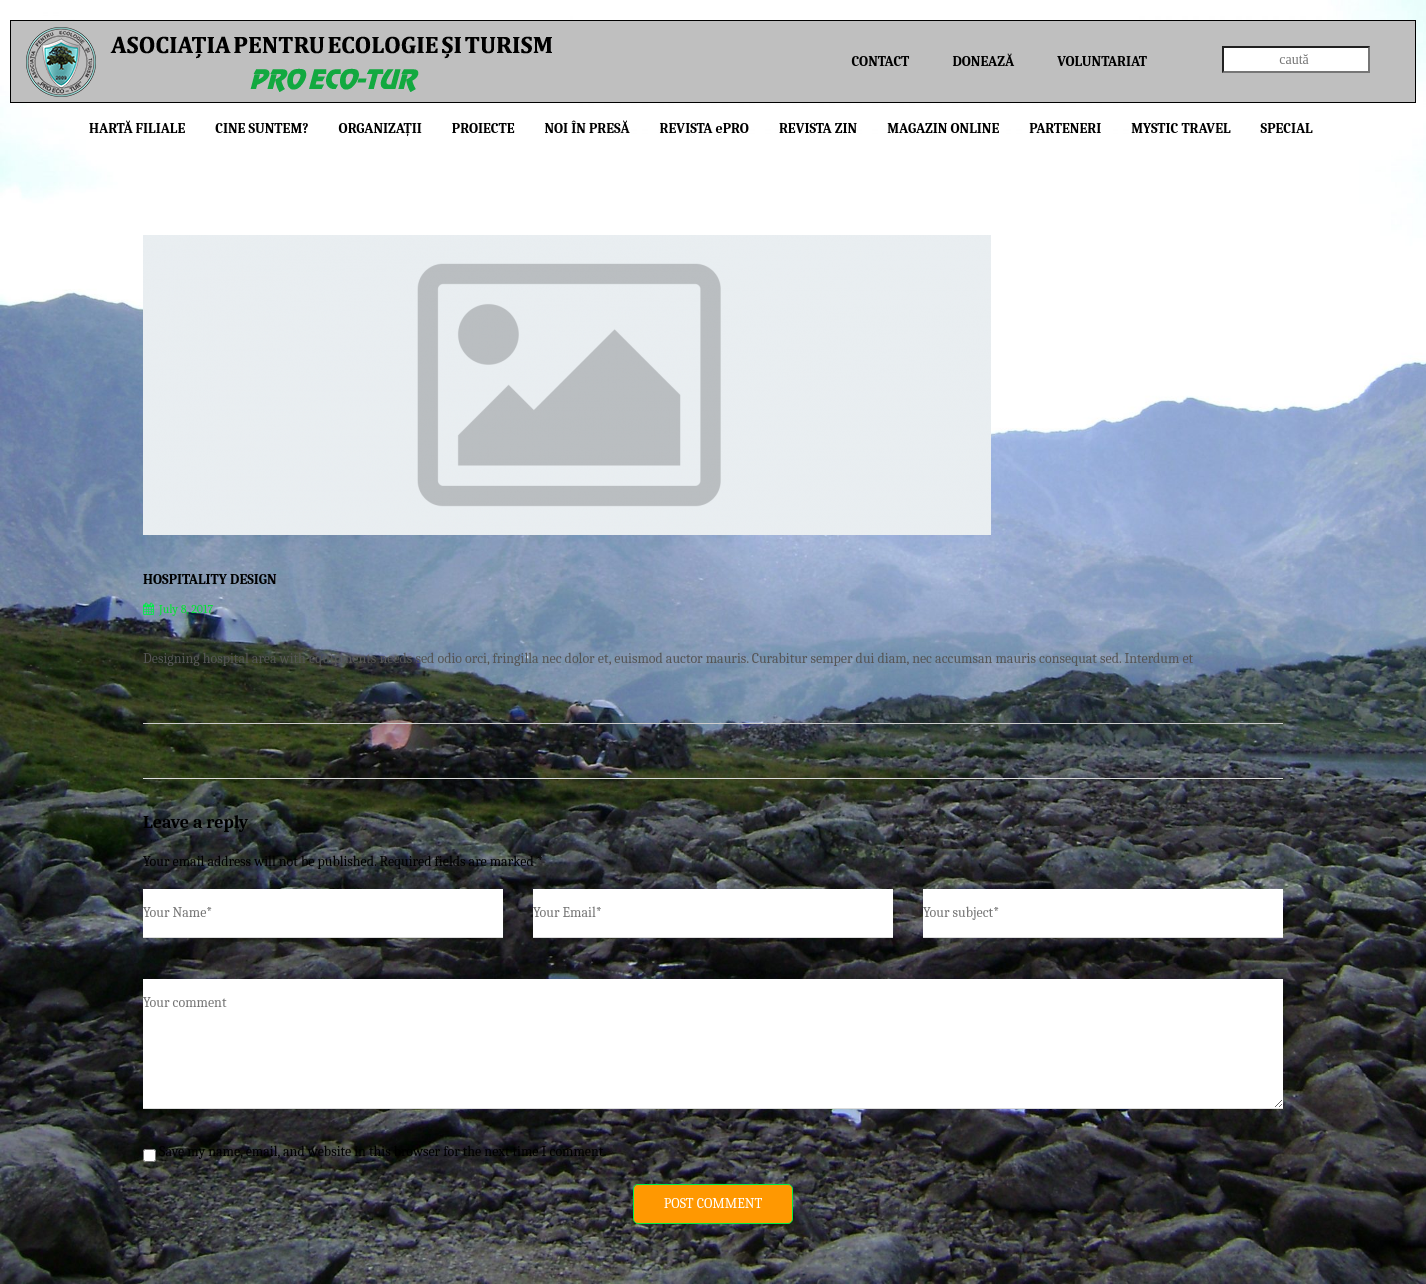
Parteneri (1065, 128)
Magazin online (943, 128)
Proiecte (483, 128)
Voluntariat (1102, 61)
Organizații (380, 128)
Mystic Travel (1180, 128)
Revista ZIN (818, 128)
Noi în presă (586, 128)
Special (1287, 128)
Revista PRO (704, 128)
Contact (881, 61)
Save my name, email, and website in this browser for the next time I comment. (382, 1151)
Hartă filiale (137, 128)
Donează (983, 61)
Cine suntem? (261, 128)
